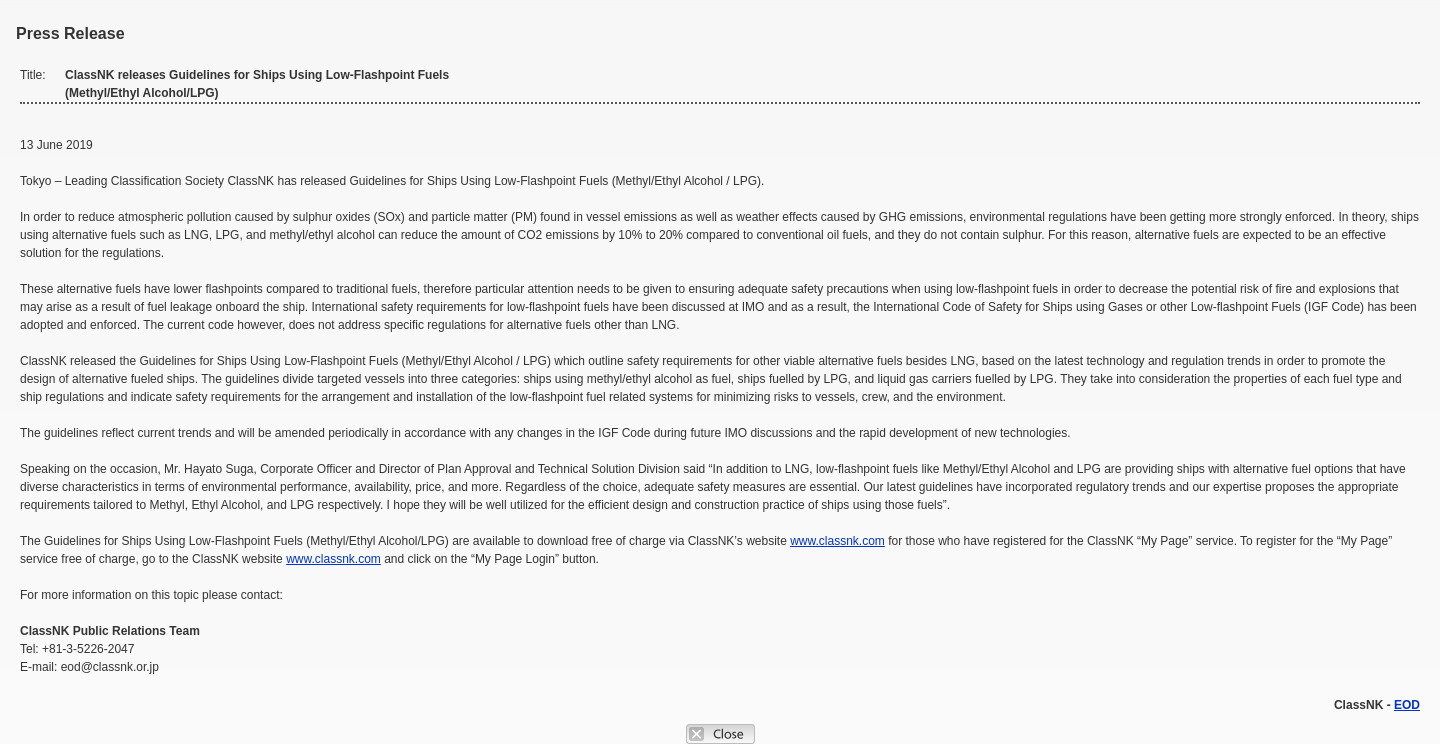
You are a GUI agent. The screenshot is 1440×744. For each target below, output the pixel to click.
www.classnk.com (837, 541)
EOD (1407, 705)
